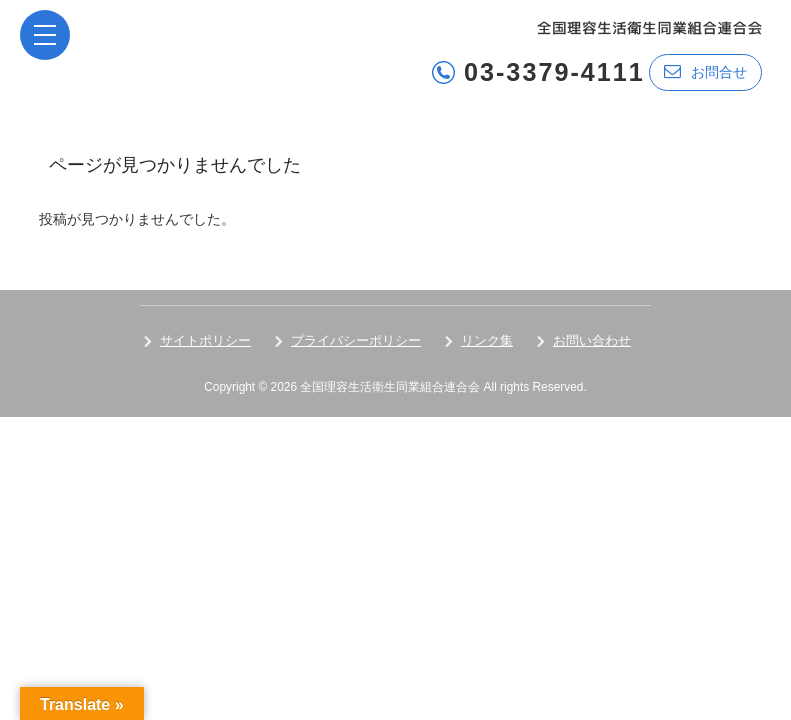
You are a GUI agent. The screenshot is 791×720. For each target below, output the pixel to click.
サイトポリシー (205, 340)
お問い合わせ (592, 340)
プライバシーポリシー (356, 340)
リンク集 (487, 340)
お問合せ (705, 71)
